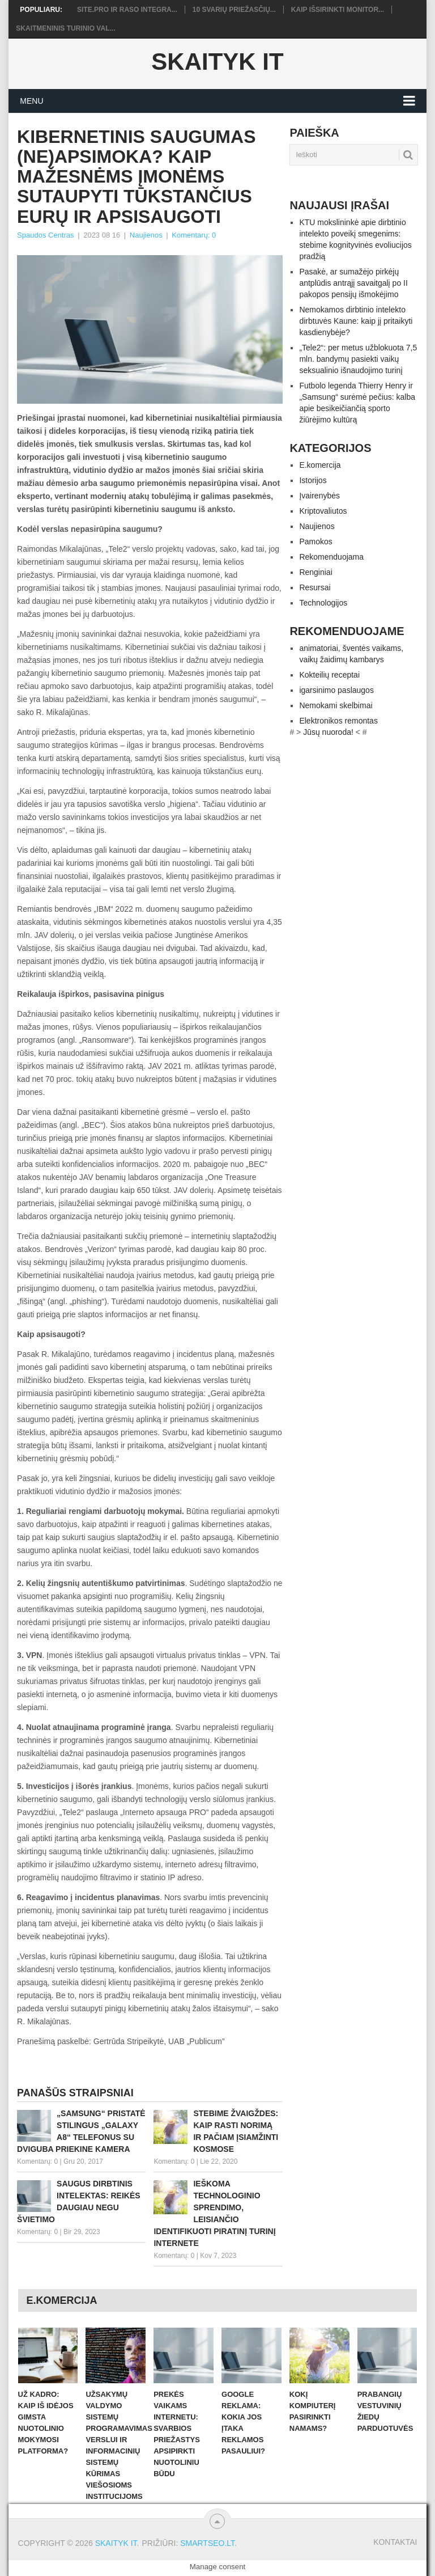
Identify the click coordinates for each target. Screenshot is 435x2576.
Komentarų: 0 (194, 235)
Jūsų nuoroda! (328, 732)
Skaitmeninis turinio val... (65, 28)
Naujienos (146, 235)
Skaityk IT (217, 62)
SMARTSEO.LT (207, 2543)
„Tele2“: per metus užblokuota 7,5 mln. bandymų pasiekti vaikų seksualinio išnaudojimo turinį (358, 359)
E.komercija (319, 464)
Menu (31, 100)
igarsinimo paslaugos (336, 690)
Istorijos (312, 480)
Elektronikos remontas (338, 720)
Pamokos (315, 541)
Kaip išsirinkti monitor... (337, 10)
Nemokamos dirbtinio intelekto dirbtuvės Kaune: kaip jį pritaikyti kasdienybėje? (355, 321)
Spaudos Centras (45, 235)
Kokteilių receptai (329, 674)
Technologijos (323, 602)
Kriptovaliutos (323, 510)
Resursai (314, 587)
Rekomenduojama (331, 556)
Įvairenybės (319, 495)
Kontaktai (395, 2542)
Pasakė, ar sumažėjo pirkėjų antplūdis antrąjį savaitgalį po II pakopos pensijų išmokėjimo (353, 283)
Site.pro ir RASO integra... (127, 10)
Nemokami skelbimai (335, 705)
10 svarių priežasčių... (234, 10)
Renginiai (315, 572)
